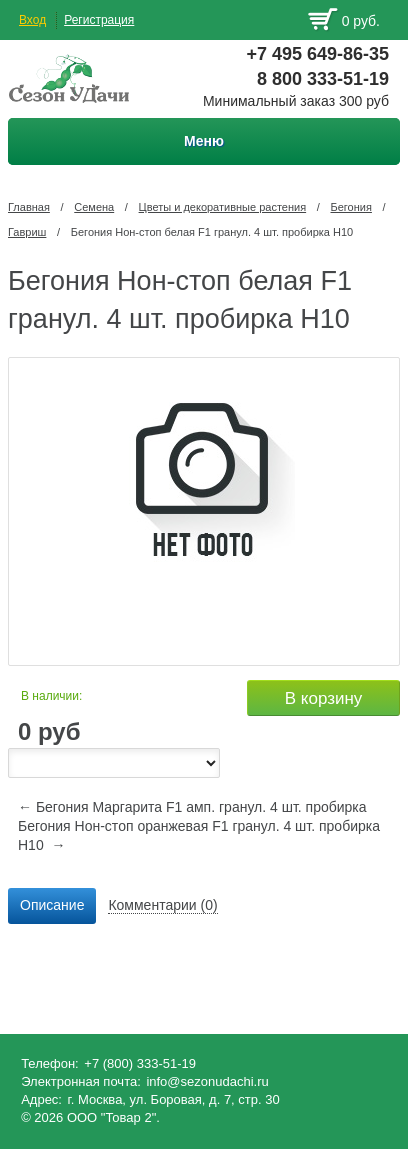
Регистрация (99, 20)
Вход (32, 20)
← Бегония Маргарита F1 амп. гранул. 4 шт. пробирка (192, 807)
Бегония (351, 207)
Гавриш (27, 232)
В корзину (324, 698)
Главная (29, 207)
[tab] (52, 906)
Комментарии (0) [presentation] (162, 905)
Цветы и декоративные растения (223, 207)
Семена (94, 207)
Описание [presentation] (52, 905)
